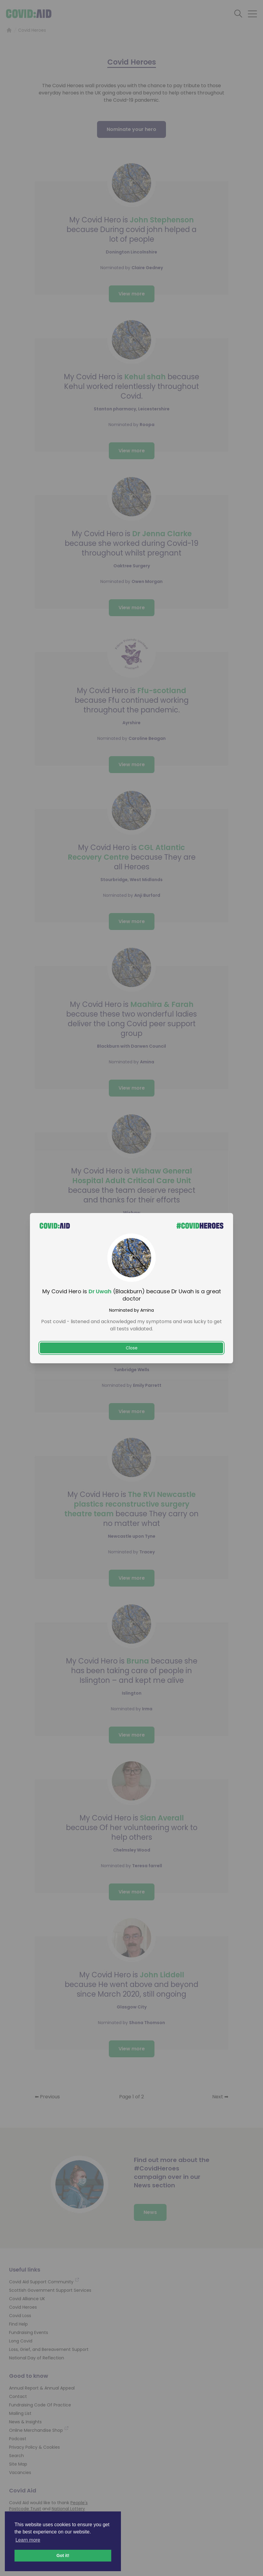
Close (132, 1348)
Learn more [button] (27, 2540)
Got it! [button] (63, 2555)
